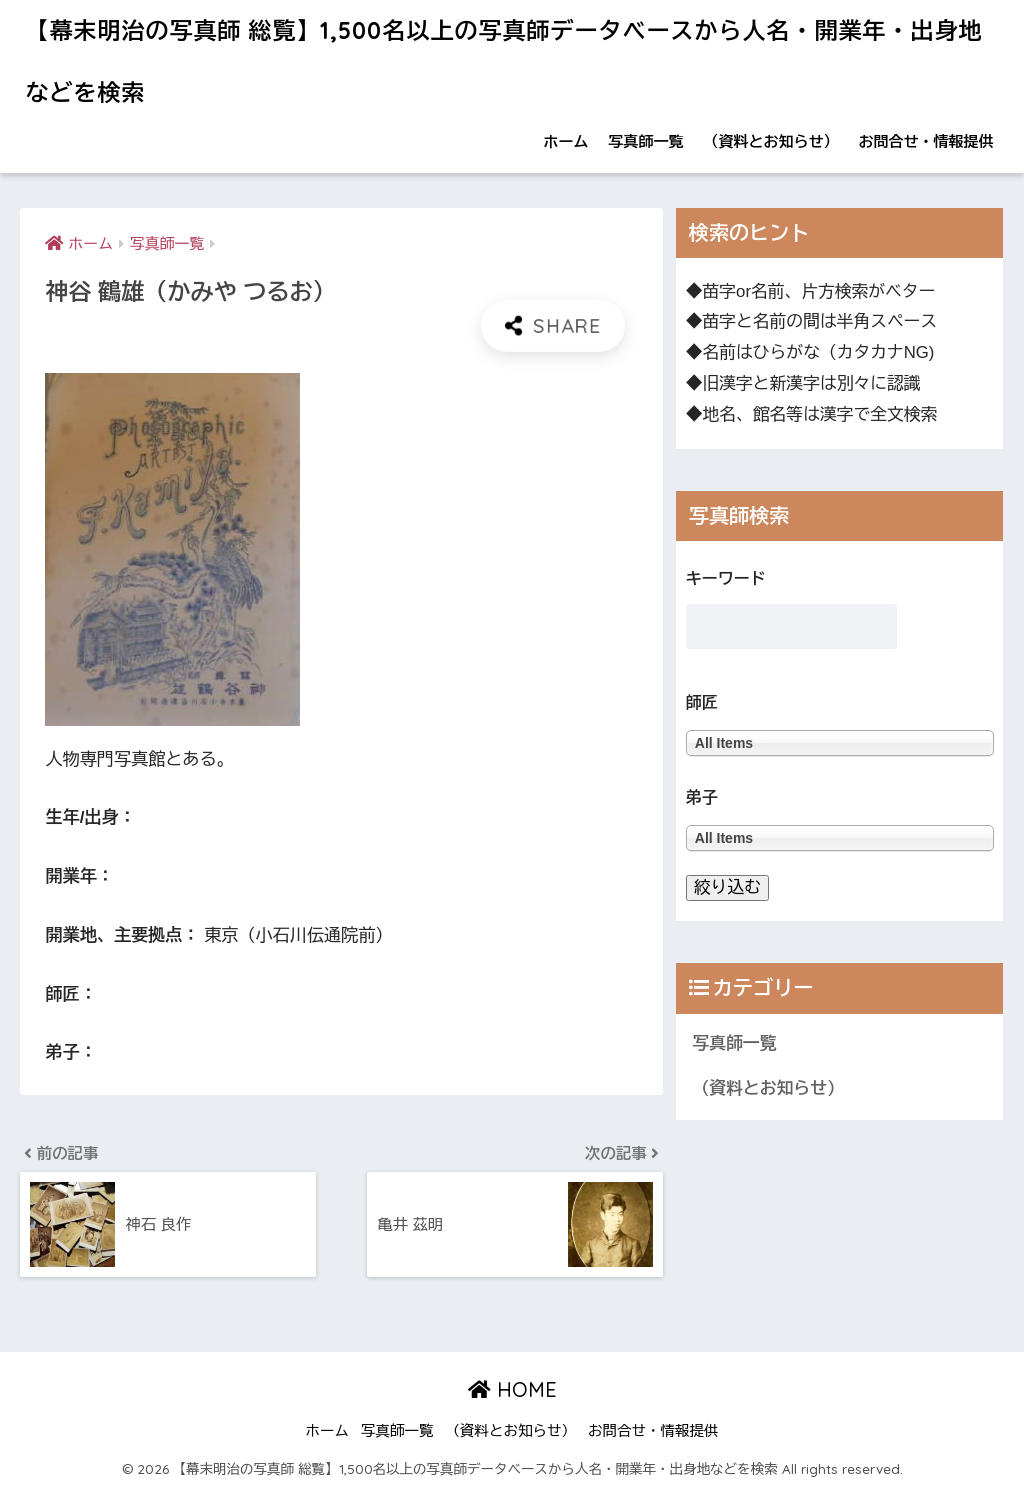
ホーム (566, 141)
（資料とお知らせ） (771, 141)
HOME (512, 1389)
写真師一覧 (646, 141)
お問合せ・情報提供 (926, 141)
